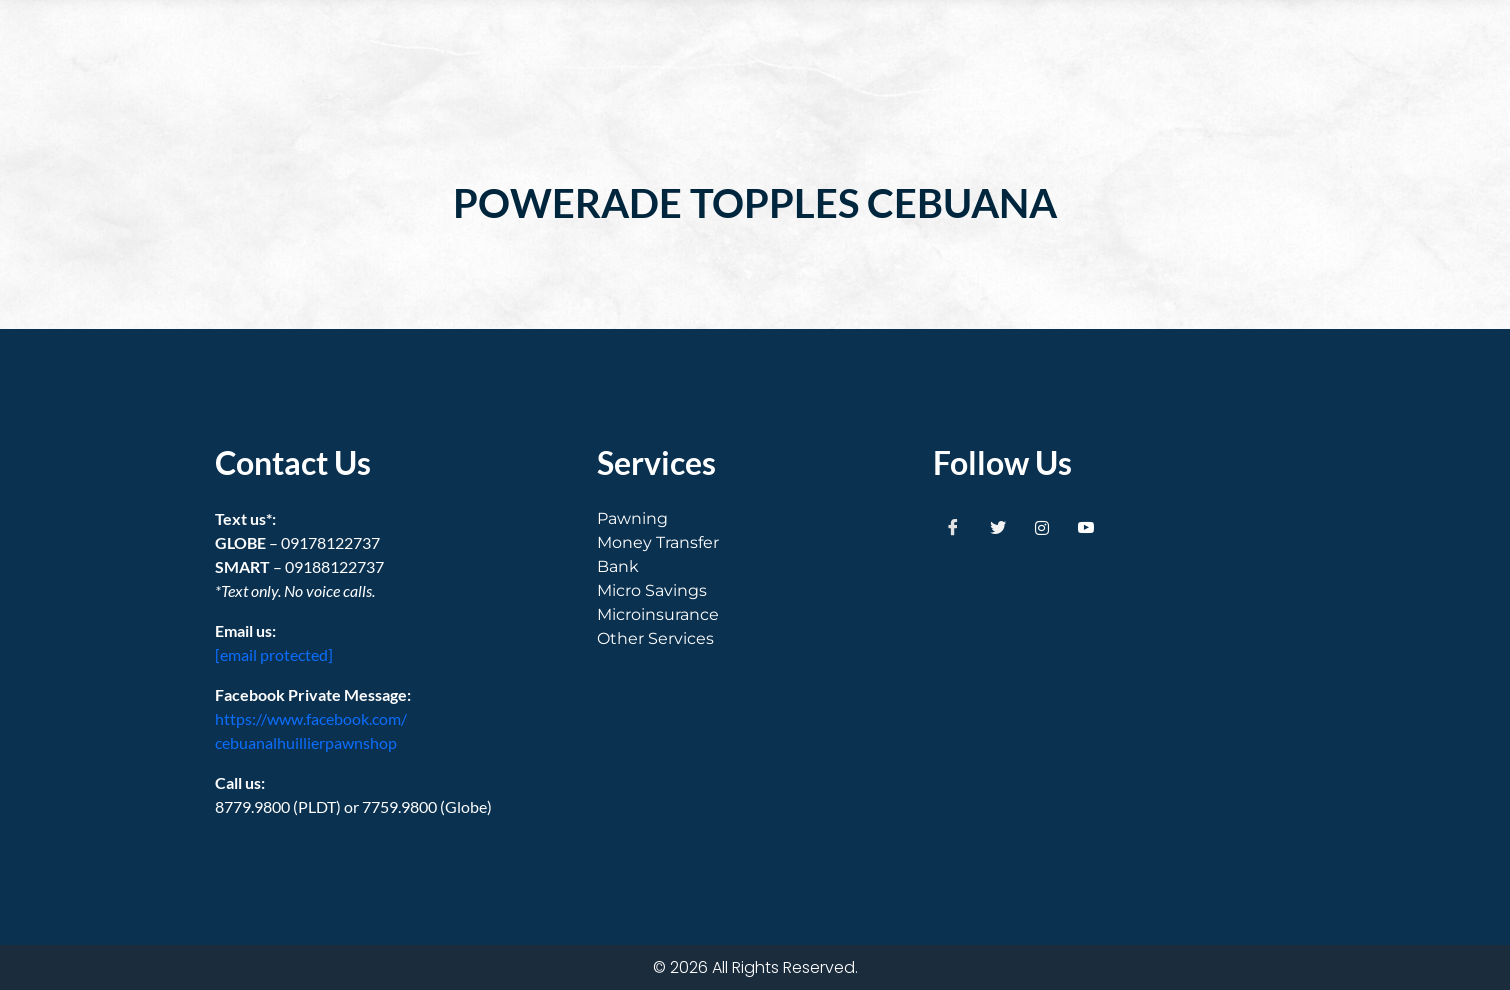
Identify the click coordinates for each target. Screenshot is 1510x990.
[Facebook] (953, 527)
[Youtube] (1086, 527)
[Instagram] (1042, 527)
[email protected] (274, 654)
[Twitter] (998, 527)
